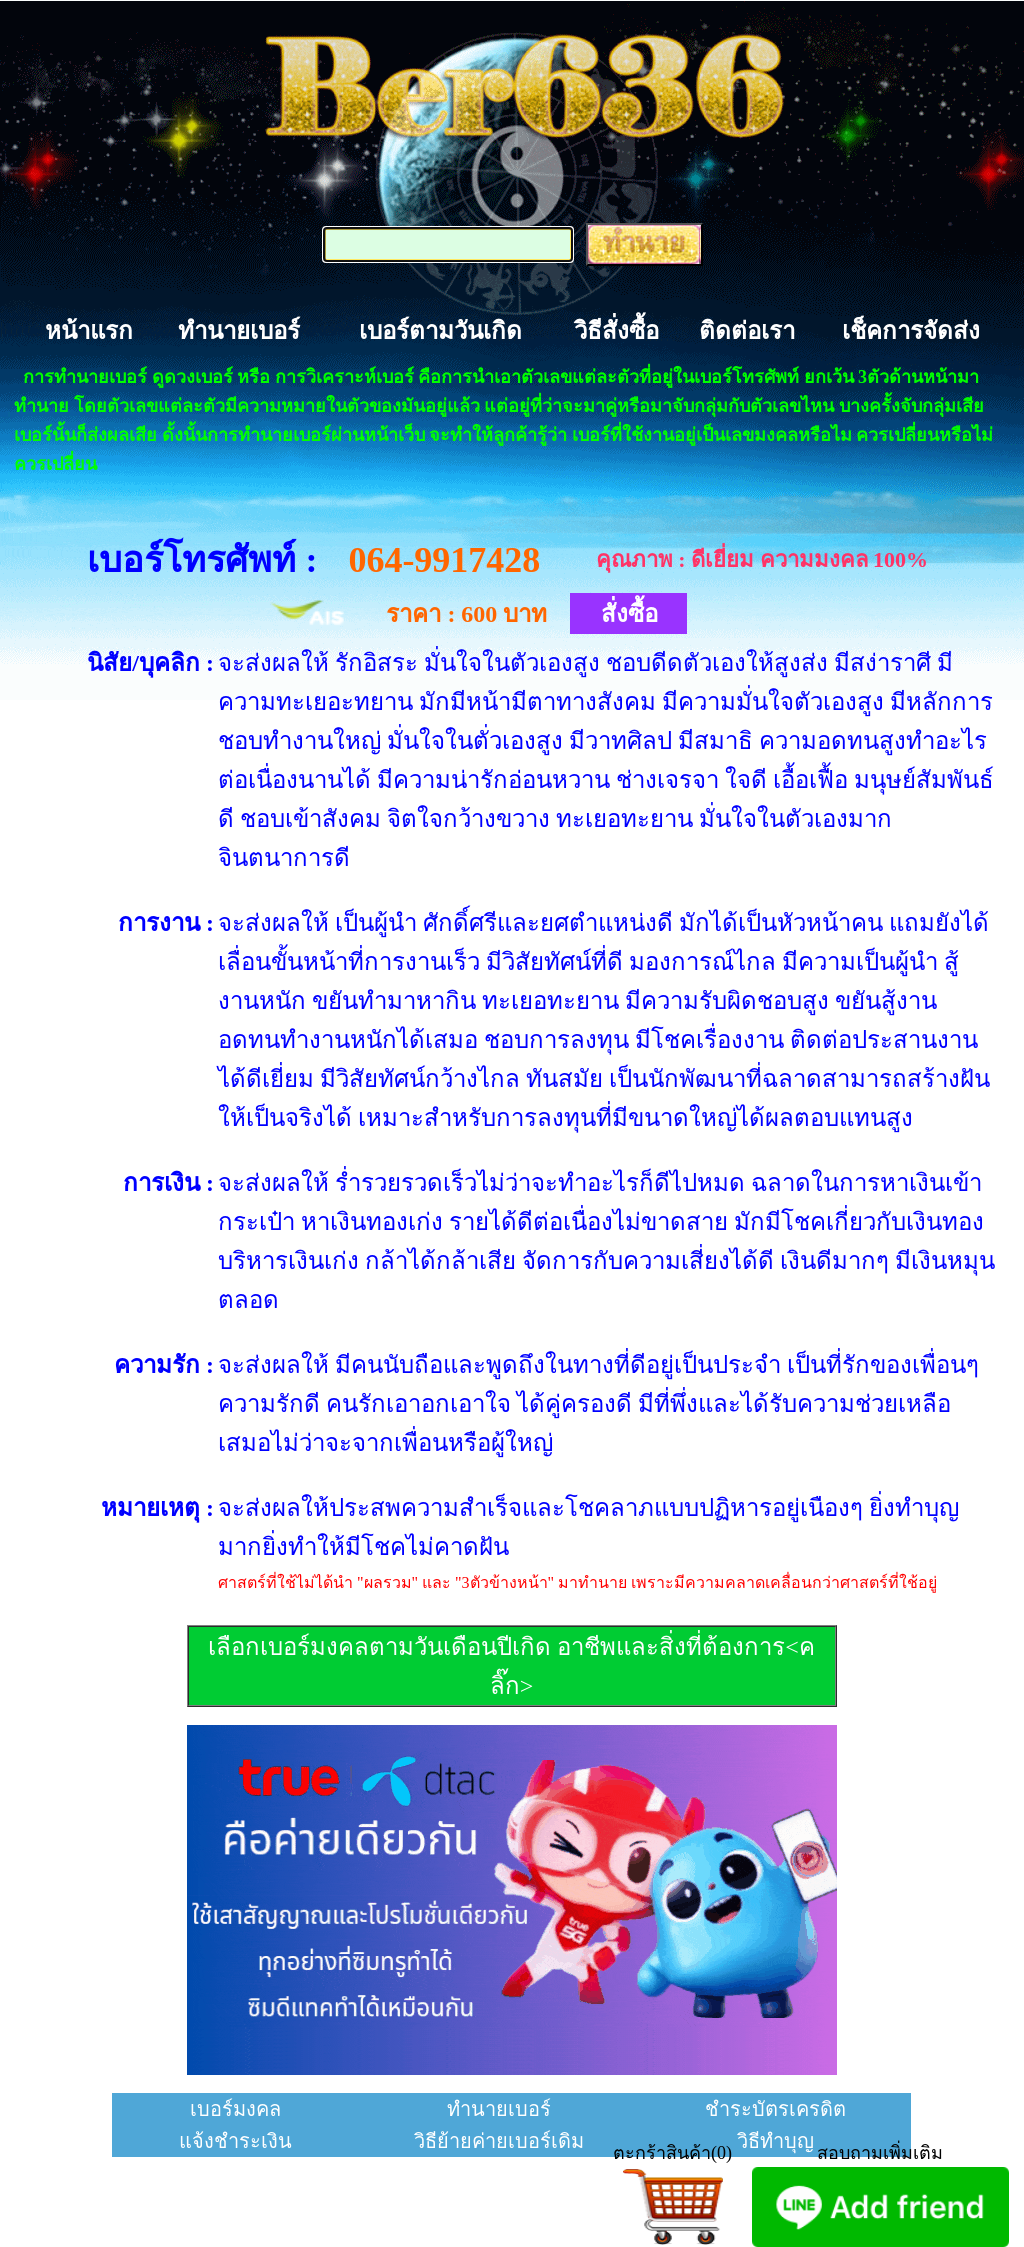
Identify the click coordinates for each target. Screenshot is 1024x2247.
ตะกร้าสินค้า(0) (672, 2153)
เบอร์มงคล (235, 2109)
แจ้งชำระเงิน (235, 2141)
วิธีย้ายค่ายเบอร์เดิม (499, 2141)
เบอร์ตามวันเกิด (440, 331)
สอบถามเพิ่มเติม (880, 2153)
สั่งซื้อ (629, 614)
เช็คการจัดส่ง (911, 331)
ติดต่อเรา (747, 331)
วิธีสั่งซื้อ (616, 331)
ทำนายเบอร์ (239, 331)
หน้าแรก (89, 331)
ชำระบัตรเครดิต (775, 2109)
